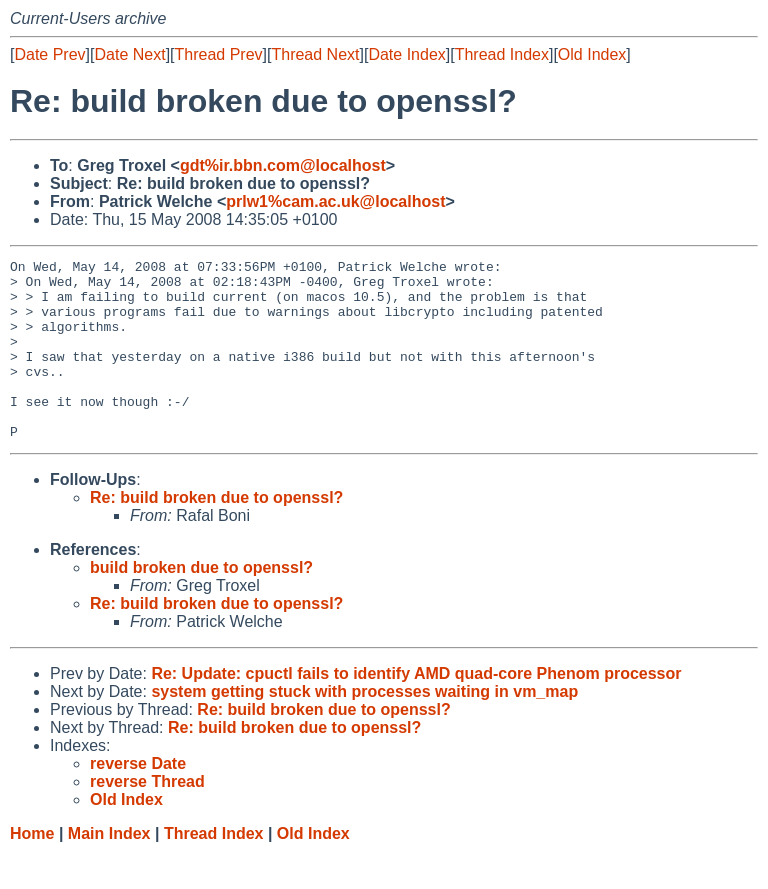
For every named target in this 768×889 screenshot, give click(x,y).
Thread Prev (219, 54)
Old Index (592, 54)
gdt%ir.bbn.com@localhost (283, 165)
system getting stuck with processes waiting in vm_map (364, 727)
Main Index (109, 869)
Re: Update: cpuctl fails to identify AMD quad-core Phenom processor (416, 709)
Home (32, 869)
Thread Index (502, 54)
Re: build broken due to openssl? (216, 533)
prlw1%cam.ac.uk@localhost (335, 201)
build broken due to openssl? (201, 603)
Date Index (406, 54)
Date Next (129, 54)
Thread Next (315, 54)
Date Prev (49, 54)
